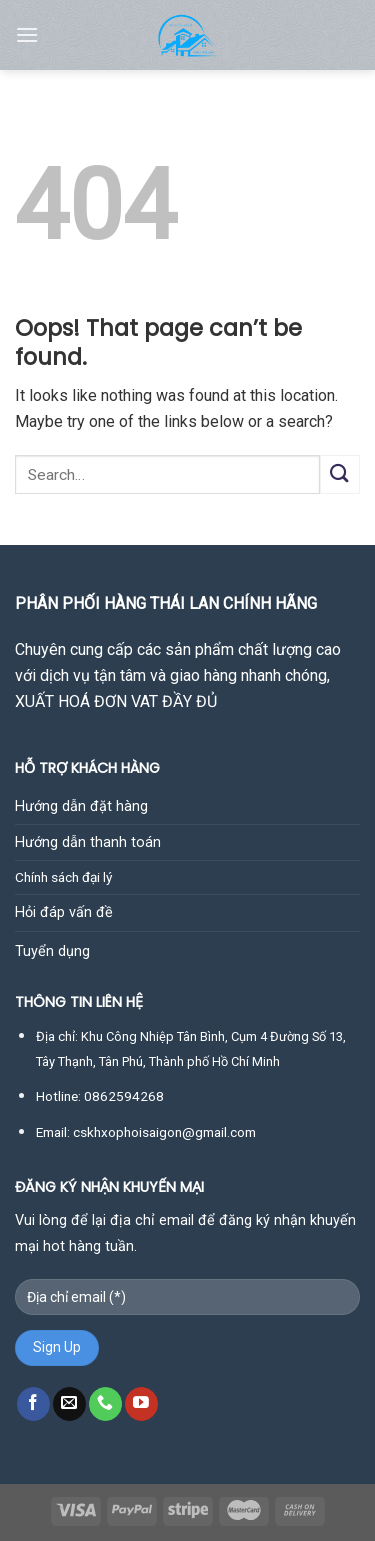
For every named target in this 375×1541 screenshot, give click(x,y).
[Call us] (105, 1404)
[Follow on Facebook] (33, 1404)
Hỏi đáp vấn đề (64, 912)
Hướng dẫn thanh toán (88, 842)
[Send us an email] (69, 1404)
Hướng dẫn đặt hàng (81, 806)
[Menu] (27, 34)
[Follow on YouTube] (141, 1404)
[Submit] (340, 474)
